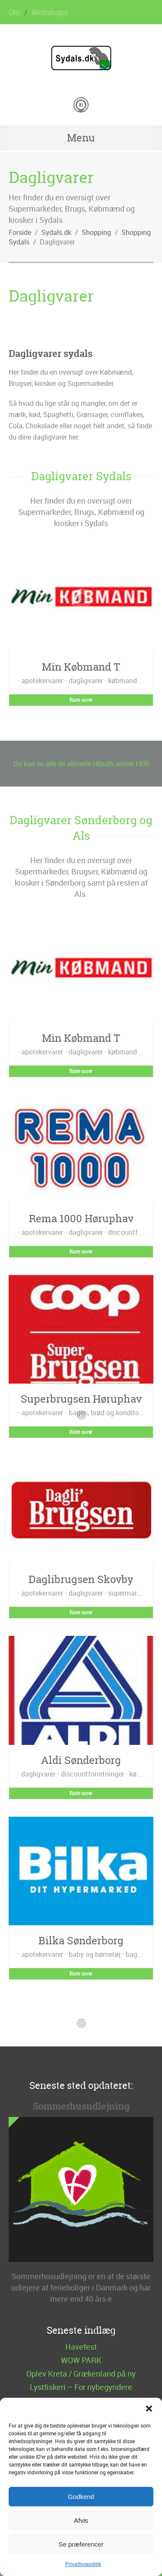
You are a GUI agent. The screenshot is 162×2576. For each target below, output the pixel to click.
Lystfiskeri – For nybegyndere (81, 2387)
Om (15, 12)
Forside (20, 232)
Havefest (81, 2347)
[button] (149, 2408)
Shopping (96, 232)
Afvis (81, 2520)
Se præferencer (80, 2544)
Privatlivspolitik (83, 2563)
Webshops (50, 12)
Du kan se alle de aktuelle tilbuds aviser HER (81, 763)
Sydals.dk (56, 232)
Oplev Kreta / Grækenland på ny (81, 2373)
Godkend (81, 2496)
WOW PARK (81, 2360)
